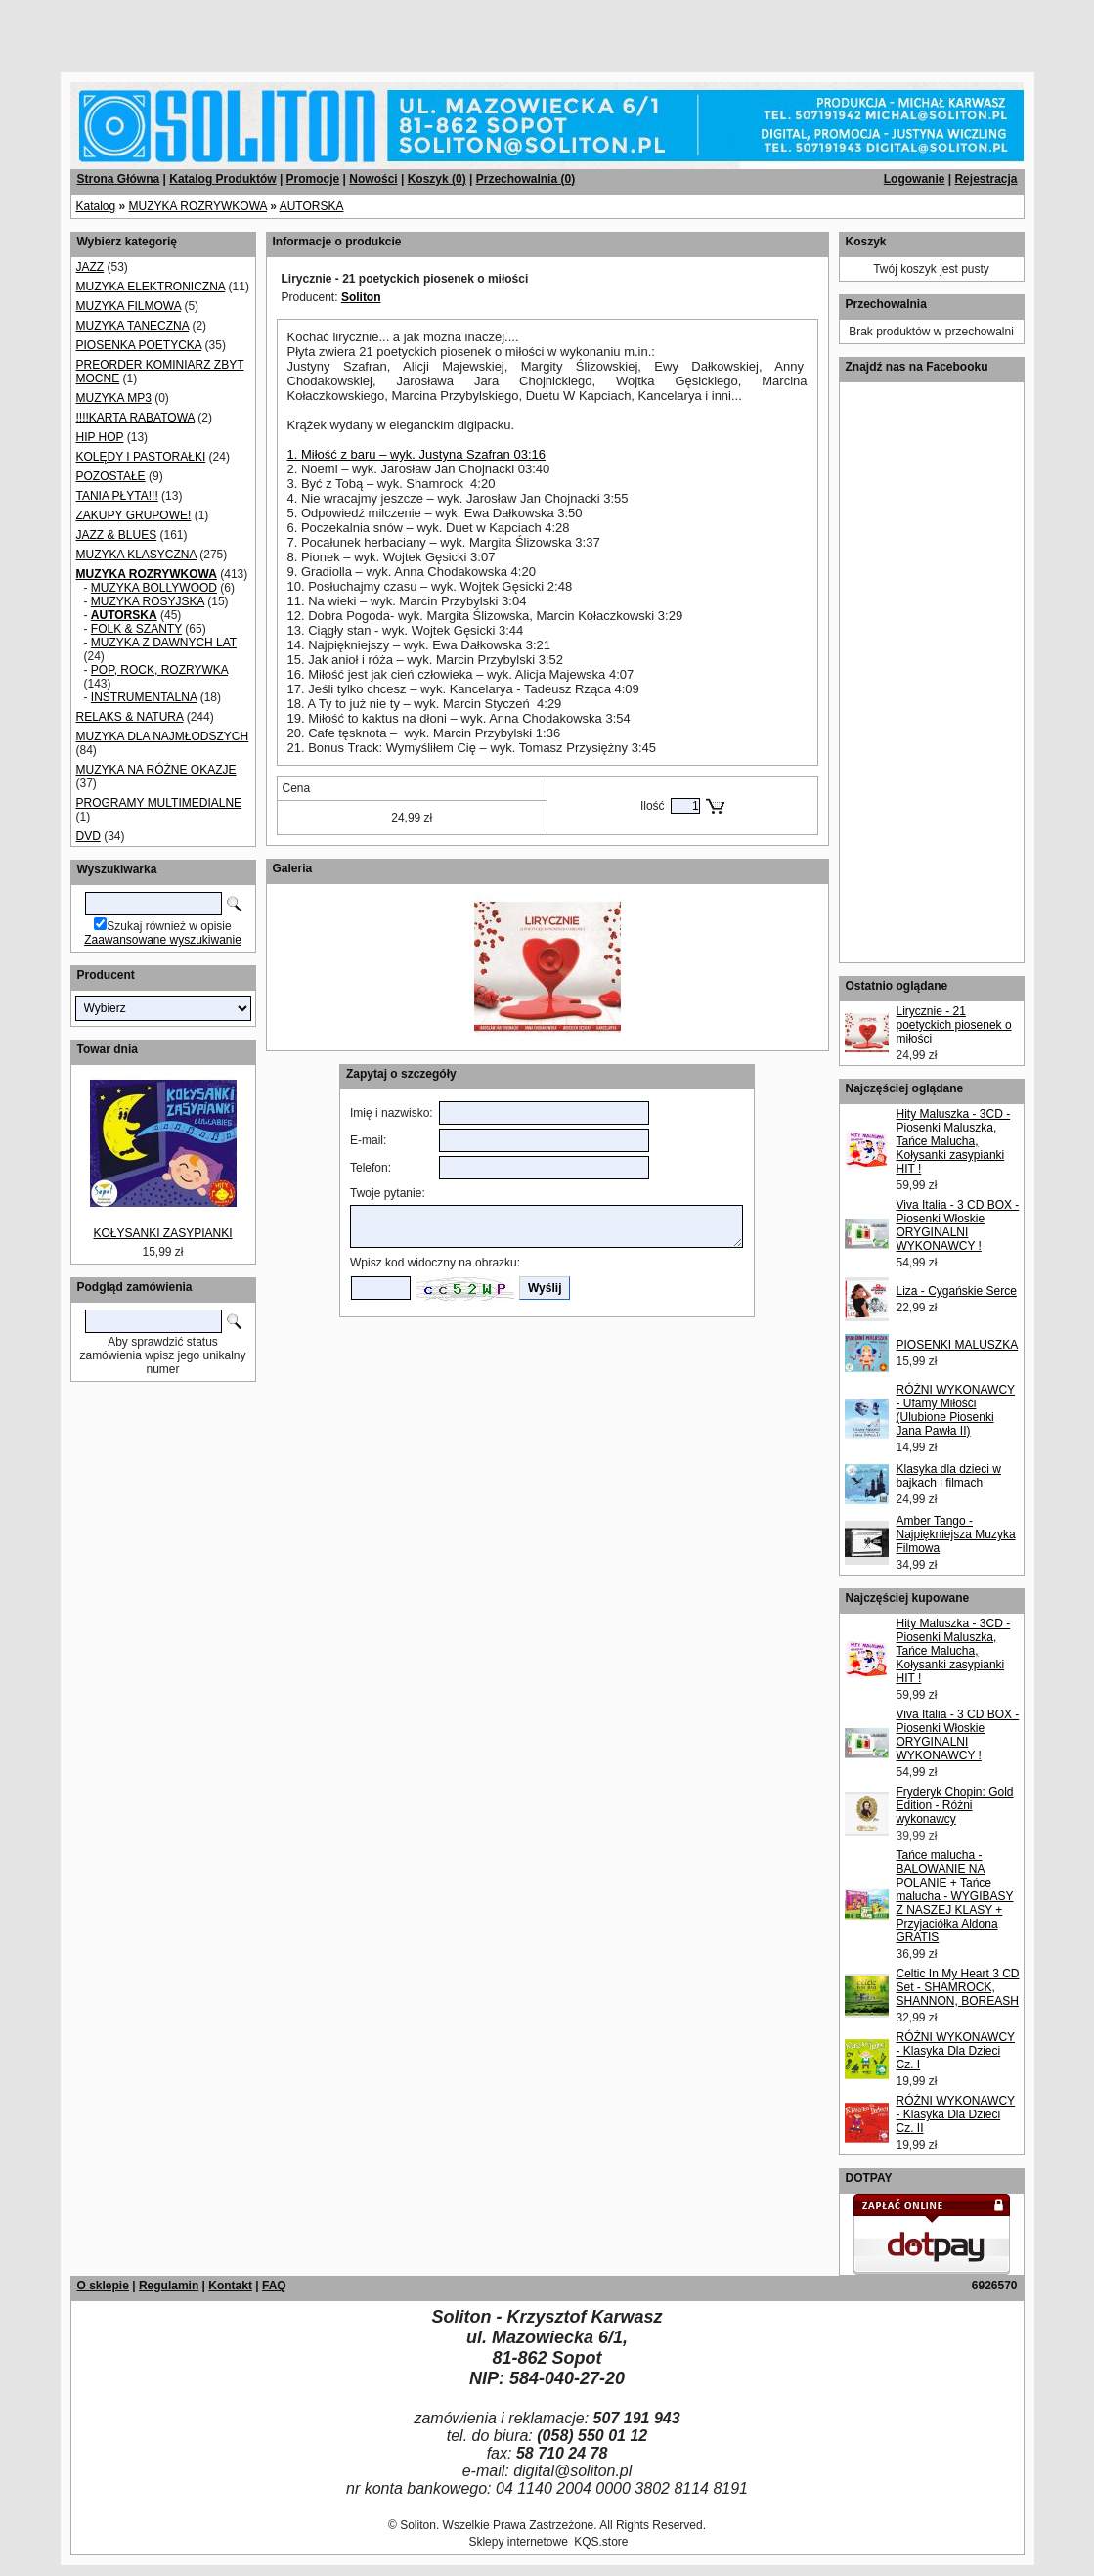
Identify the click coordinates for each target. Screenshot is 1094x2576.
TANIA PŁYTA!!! (117, 496)
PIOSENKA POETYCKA (139, 345)
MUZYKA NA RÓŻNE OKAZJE (156, 770)
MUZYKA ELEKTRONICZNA (151, 286)
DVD (88, 836)
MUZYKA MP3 (114, 398)
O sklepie (103, 2285)
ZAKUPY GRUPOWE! (134, 515)
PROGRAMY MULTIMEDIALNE (159, 803)
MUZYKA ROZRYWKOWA (198, 206)
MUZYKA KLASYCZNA (136, 554)
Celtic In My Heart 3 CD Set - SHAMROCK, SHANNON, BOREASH (958, 1987)
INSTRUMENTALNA (144, 697)
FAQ (274, 2285)
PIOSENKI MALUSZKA (958, 1345)
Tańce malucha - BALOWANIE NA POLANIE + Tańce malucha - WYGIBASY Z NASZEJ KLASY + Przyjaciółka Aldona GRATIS (955, 1896)
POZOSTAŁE (111, 476)
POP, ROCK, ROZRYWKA (159, 670)
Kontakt (230, 2285)
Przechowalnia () (525, 179)
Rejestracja (985, 179)
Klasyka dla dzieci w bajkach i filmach (949, 1475)
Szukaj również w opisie (169, 926)
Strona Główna (118, 179)
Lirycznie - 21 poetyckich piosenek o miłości (954, 1024)
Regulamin (168, 2285)
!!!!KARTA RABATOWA (135, 417)
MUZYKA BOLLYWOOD (154, 588)
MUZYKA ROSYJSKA (147, 601)
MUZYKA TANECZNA (133, 326)
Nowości (373, 179)
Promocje (313, 179)
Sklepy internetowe (517, 2542)
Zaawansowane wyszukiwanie (162, 940)
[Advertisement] (236, 29)
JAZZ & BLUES (116, 535)
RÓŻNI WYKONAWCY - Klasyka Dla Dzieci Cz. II (956, 2114)
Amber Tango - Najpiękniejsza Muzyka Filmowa (956, 1534)
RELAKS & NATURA (130, 717)
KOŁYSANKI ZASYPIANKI (162, 1233)
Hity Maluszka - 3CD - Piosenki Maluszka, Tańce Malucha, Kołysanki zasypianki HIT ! (954, 1141)
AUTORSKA (312, 206)
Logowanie (914, 179)
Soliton (361, 297)
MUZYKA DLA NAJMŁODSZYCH (162, 736)
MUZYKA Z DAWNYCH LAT (164, 642)
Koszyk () (437, 179)
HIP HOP (100, 437)
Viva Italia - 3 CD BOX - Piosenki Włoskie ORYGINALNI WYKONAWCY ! (958, 1225)
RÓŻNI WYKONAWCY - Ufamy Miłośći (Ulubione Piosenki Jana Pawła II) (956, 1410)
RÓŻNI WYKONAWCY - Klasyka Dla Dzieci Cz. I (956, 2050)
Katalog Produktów (222, 179)
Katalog (96, 206)
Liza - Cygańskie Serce (957, 1291)
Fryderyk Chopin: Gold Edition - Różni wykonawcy (955, 1805)
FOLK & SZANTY (136, 629)
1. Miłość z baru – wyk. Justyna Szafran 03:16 (416, 454)
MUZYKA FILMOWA (129, 306)
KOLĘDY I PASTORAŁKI (141, 457)
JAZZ (90, 267)
